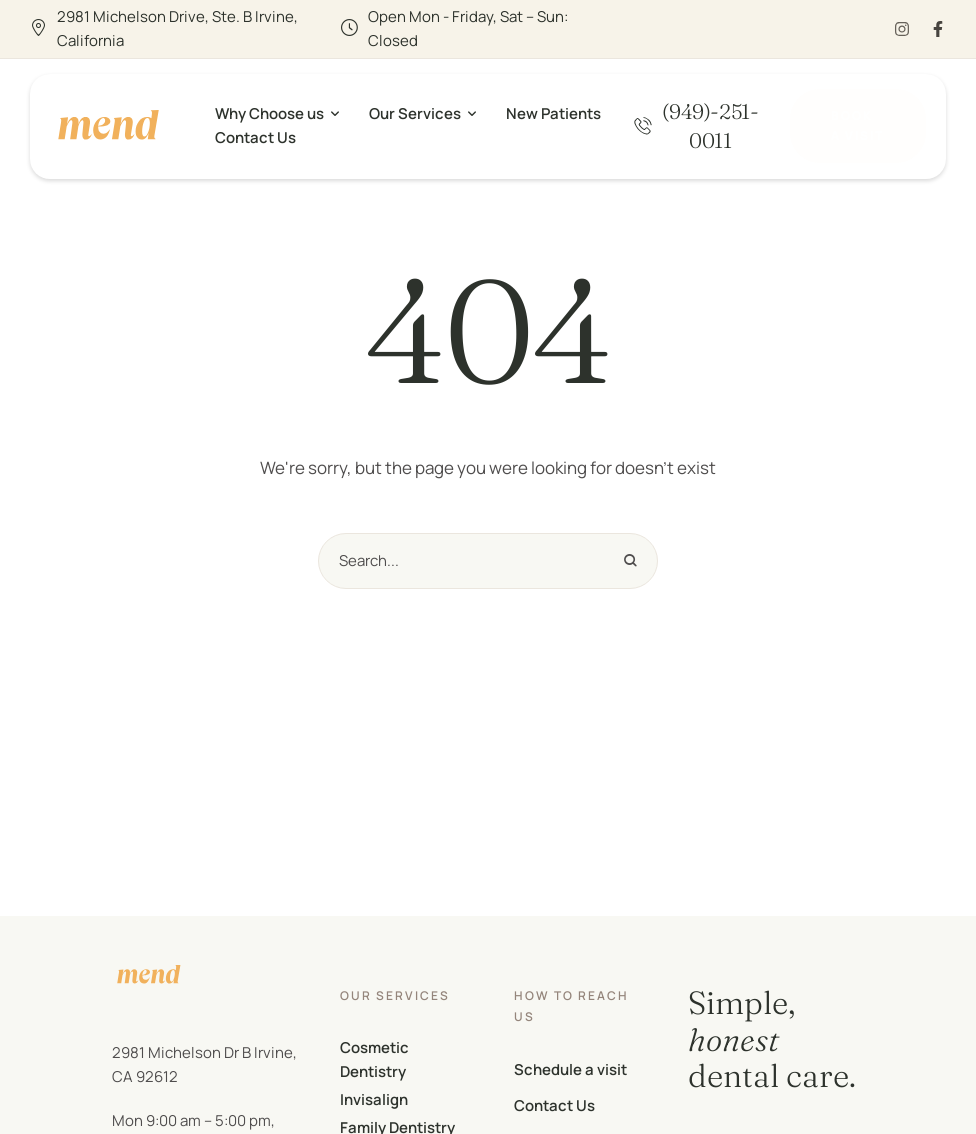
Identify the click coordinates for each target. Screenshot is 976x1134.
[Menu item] (277, 114)
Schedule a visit (570, 1069)
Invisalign (374, 1099)
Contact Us (554, 1105)
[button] (696, 125)
